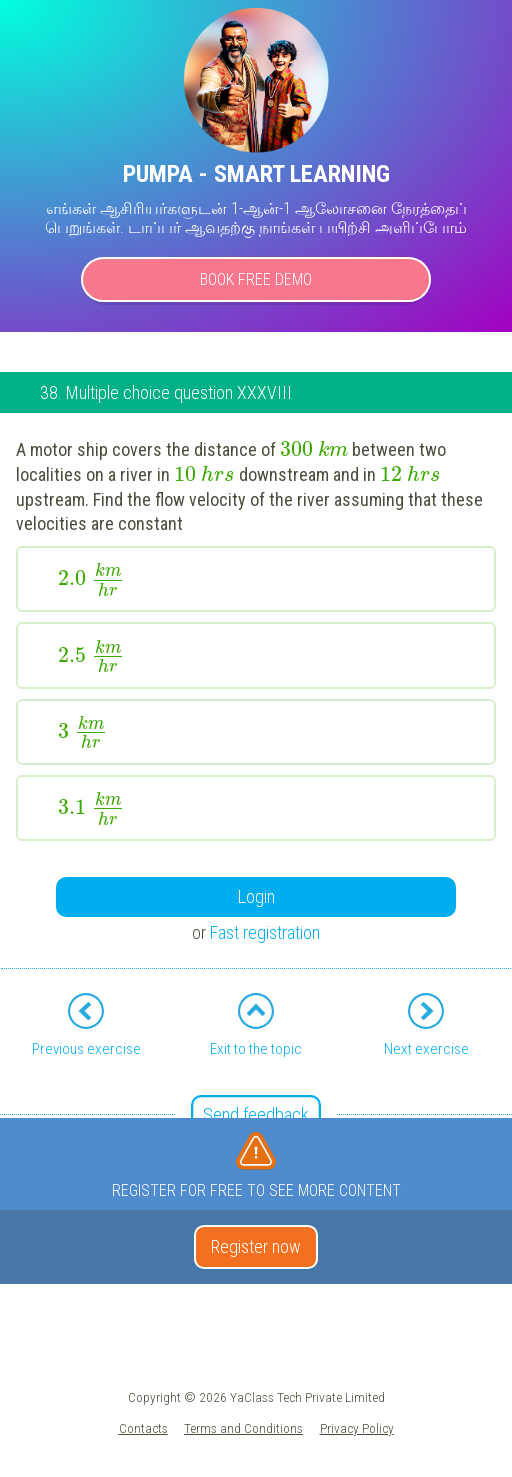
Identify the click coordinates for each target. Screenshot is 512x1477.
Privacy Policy (357, 1428)
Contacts (143, 1428)
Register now (256, 1246)
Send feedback (256, 1114)
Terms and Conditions (243, 1428)
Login (256, 896)
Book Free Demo (256, 279)
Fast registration (265, 932)
